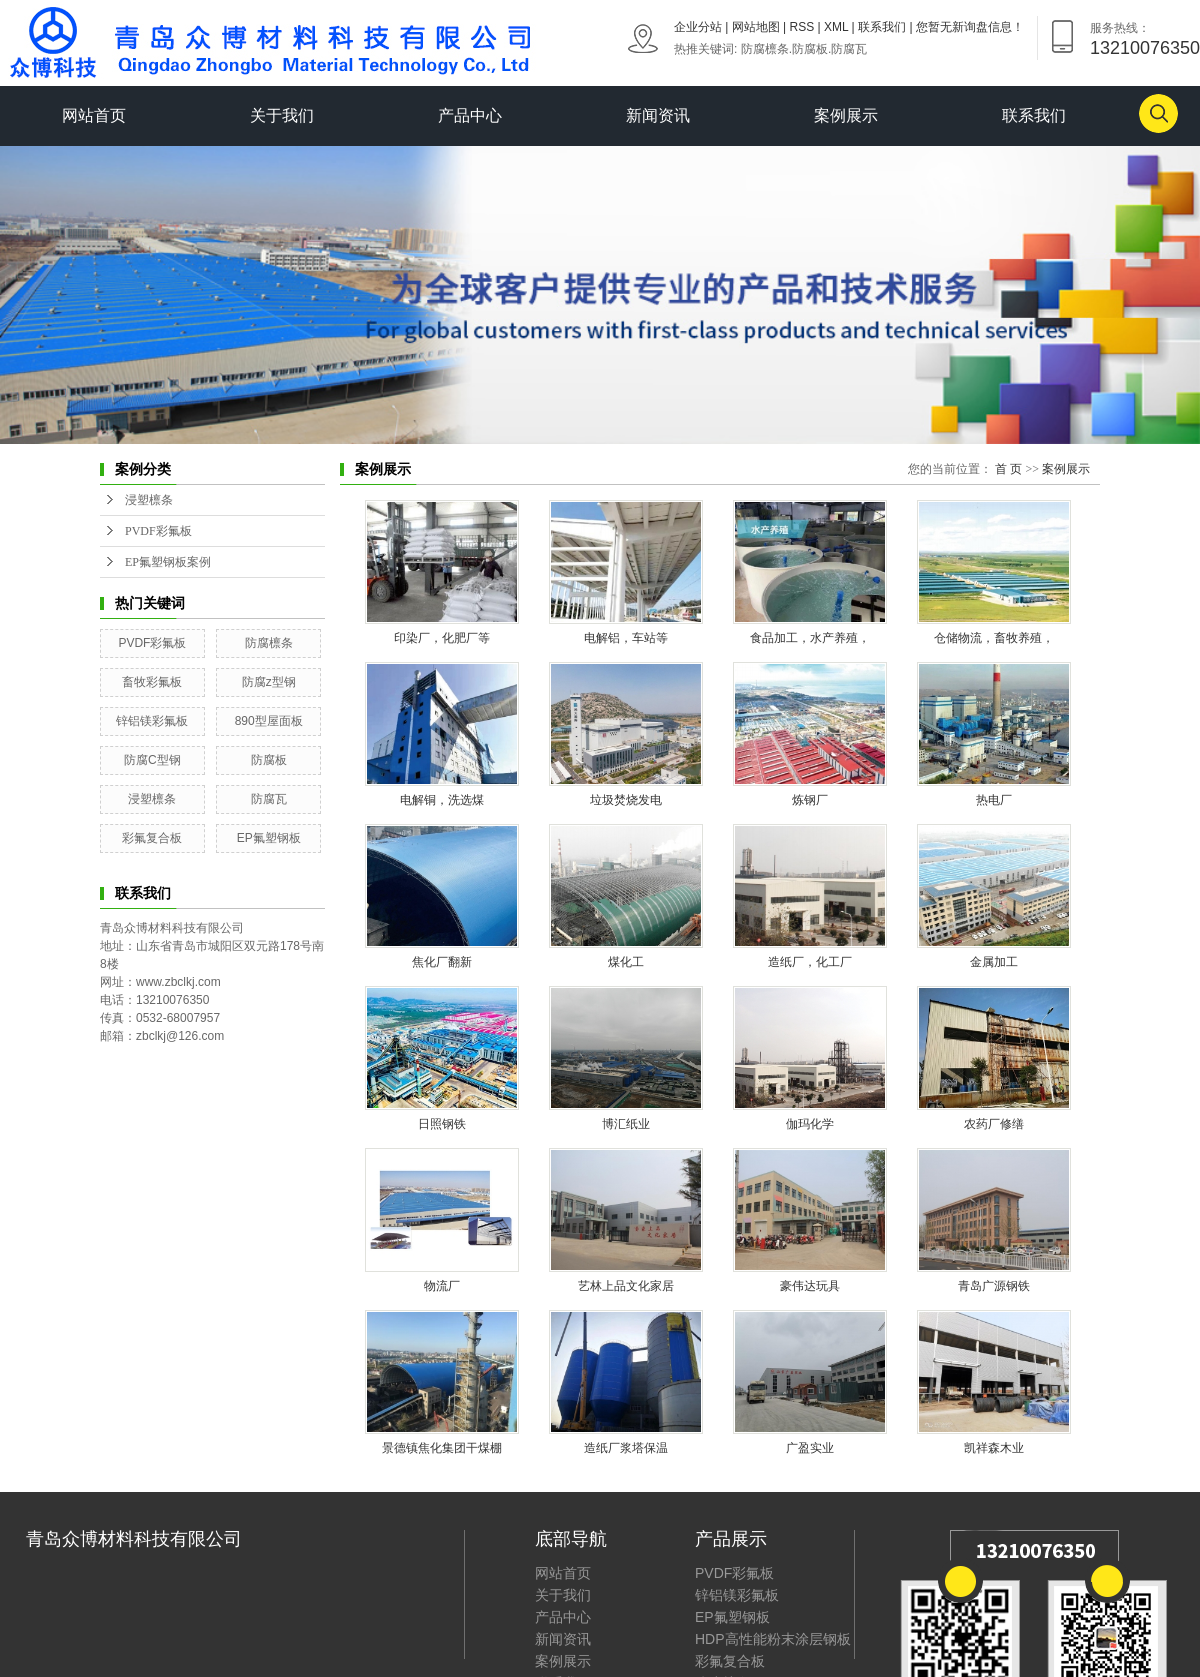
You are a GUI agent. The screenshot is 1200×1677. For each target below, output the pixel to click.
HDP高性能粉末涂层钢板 (773, 1639)
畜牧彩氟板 (152, 682)
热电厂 (994, 800)
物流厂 (442, 1286)
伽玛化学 (810, 1124)
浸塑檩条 (149, 500)
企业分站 (698, 27)
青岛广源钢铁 (994, 1286)
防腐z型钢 (269, 682)
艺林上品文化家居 (626, 1286)
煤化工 (626, 962)
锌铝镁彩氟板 (152, 721)
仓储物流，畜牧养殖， (994, 638)
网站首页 (94, 115)
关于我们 (282, 115)
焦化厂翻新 (442, 962)
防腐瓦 (849, 49)
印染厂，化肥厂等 (442, 638)
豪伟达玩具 (810, 1286)
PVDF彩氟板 (158, 531)
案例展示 (846, 115)
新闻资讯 (658, 115)
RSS (802, 27)
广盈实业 (810, 1448)
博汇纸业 (626, 1124)
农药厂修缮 (994, 1124)
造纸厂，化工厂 (810, 962)
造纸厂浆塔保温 (626, 1448)
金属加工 (994, 962)
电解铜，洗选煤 (442, 800)
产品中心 (470, 115)
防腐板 (810, 49)
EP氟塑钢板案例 (168, 562)
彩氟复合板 (152, 838)
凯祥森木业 (994, 1448)
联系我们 (882, 27)
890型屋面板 (269, 721)
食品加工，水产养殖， (810, 638)
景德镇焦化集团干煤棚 (442, 1448)
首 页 (1008, 469)
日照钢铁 (442, 1124)
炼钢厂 (810, 800)
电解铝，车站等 (626, 638)
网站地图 (756, 27)
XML (836, 27)
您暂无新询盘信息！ (970, 27)
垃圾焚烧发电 (626, 800)
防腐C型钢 (152, 760)
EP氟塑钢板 (269, 838)
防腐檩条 (765, 49)
